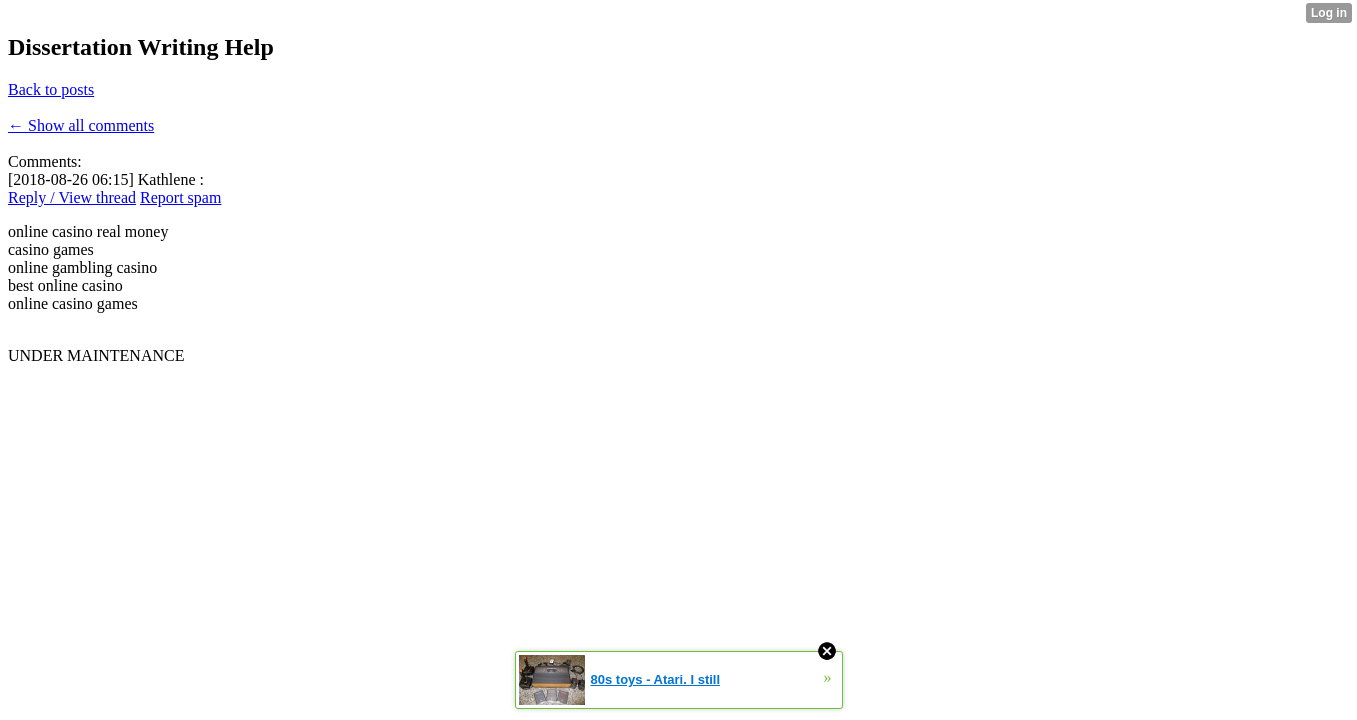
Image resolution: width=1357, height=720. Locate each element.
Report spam (180, 197)
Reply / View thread (72, 197)
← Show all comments (81, 125)
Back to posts (51, 89)
